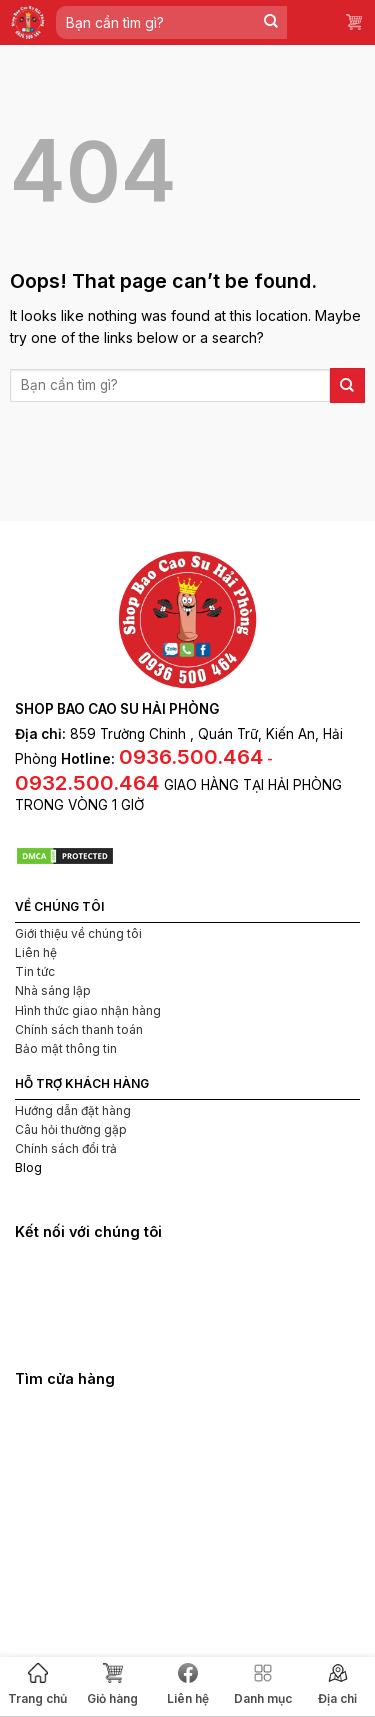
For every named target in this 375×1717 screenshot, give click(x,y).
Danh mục (263, 1684)
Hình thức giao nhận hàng (88, 1010)
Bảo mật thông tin (66, 1048)
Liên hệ (188, 1684)
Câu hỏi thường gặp (71, 1129)
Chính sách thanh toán (79, 1029)
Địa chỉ (337, 1684)
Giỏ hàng (112, 1684)
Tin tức (35, 971)
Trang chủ (37, 1684)
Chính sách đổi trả (66, 1148)
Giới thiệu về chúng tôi (78, 933)
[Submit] (271, 22)
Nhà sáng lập (53, 990)
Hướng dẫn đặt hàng (73, 1110)
